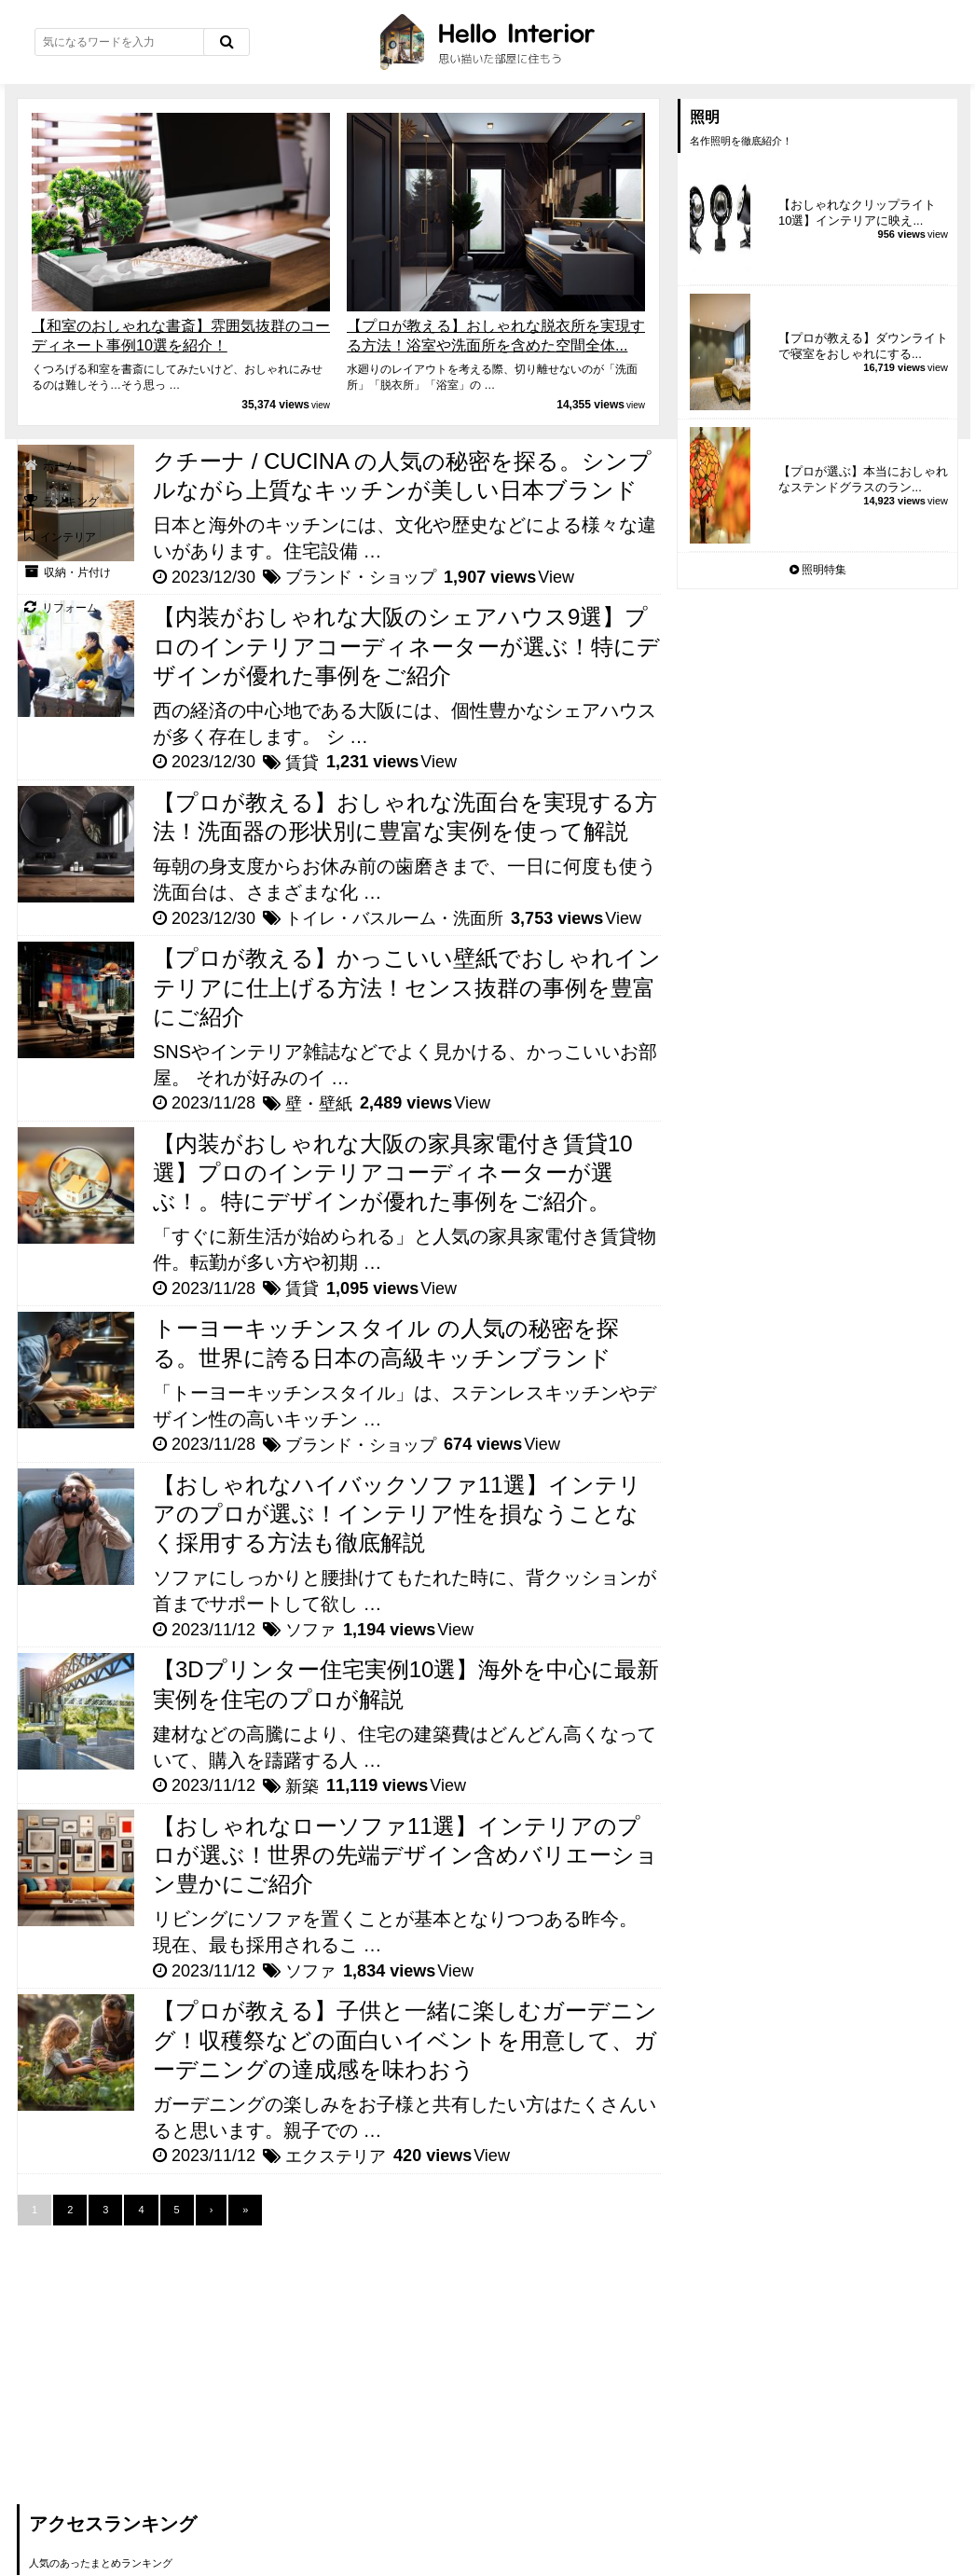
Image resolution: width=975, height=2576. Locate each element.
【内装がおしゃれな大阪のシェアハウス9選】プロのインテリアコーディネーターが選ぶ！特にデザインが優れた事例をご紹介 (406, 645)
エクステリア (335, 2156)
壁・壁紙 (318, 1104)
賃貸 (302, 762)
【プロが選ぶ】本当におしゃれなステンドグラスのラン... (863, 479)
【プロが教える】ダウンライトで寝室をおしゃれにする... (863, 346)
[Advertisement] (156, 2356)
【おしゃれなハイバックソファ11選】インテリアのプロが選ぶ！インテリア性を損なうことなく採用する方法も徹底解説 (397, 1513)
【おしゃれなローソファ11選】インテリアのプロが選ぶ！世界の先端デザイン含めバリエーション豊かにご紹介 (405, 1854)
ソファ (310, 1629)
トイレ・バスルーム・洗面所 (394, 918)
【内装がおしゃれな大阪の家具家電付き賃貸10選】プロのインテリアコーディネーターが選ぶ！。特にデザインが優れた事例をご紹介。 (393, 1172)
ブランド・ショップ (360, 577)
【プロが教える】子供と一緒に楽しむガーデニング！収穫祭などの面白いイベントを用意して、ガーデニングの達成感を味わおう (405, 2039)
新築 (302, 1786)
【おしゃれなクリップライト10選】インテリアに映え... (857, 212)
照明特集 (818, 569)
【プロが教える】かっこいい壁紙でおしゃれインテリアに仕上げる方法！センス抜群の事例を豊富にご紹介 (407, 986)
